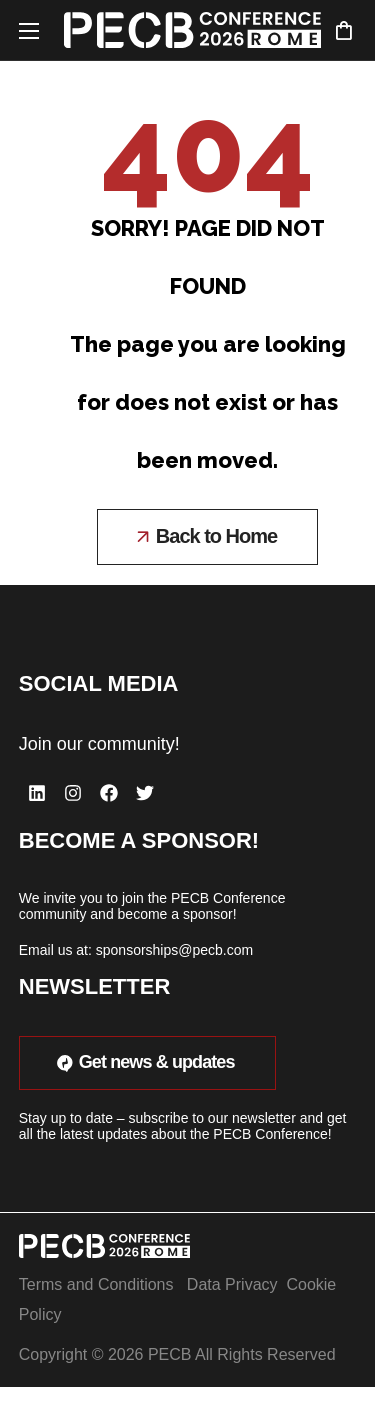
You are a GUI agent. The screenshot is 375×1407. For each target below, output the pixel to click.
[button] (343, 30)
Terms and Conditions (96, 1284)
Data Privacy (232, 1284)
